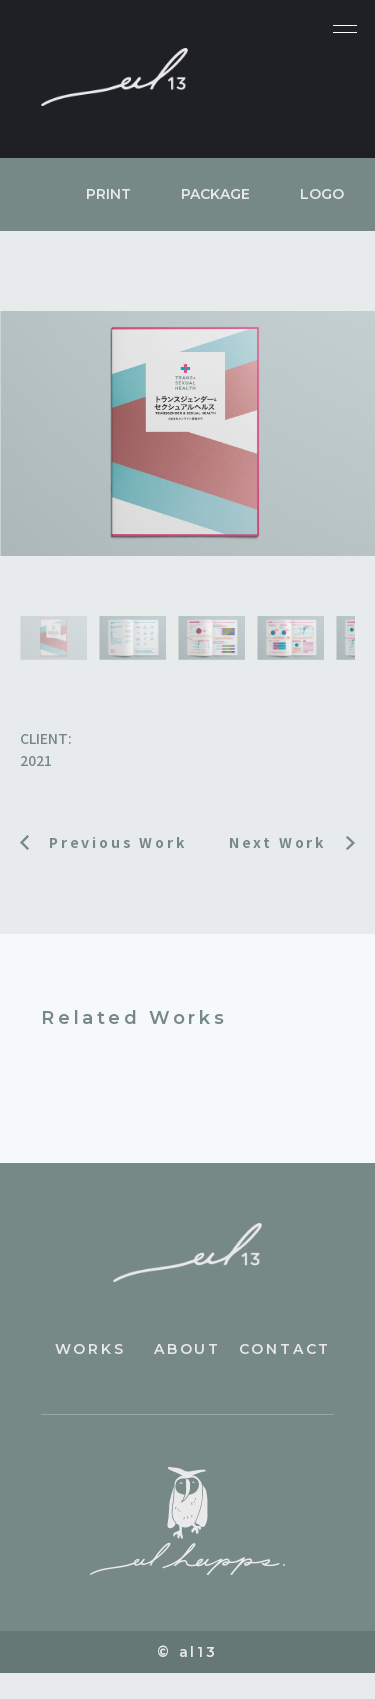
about (187, 1349)
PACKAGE (215, 194)
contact (285, 1349)
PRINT (108, 194)
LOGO (322, 194)
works (90, 1349)
